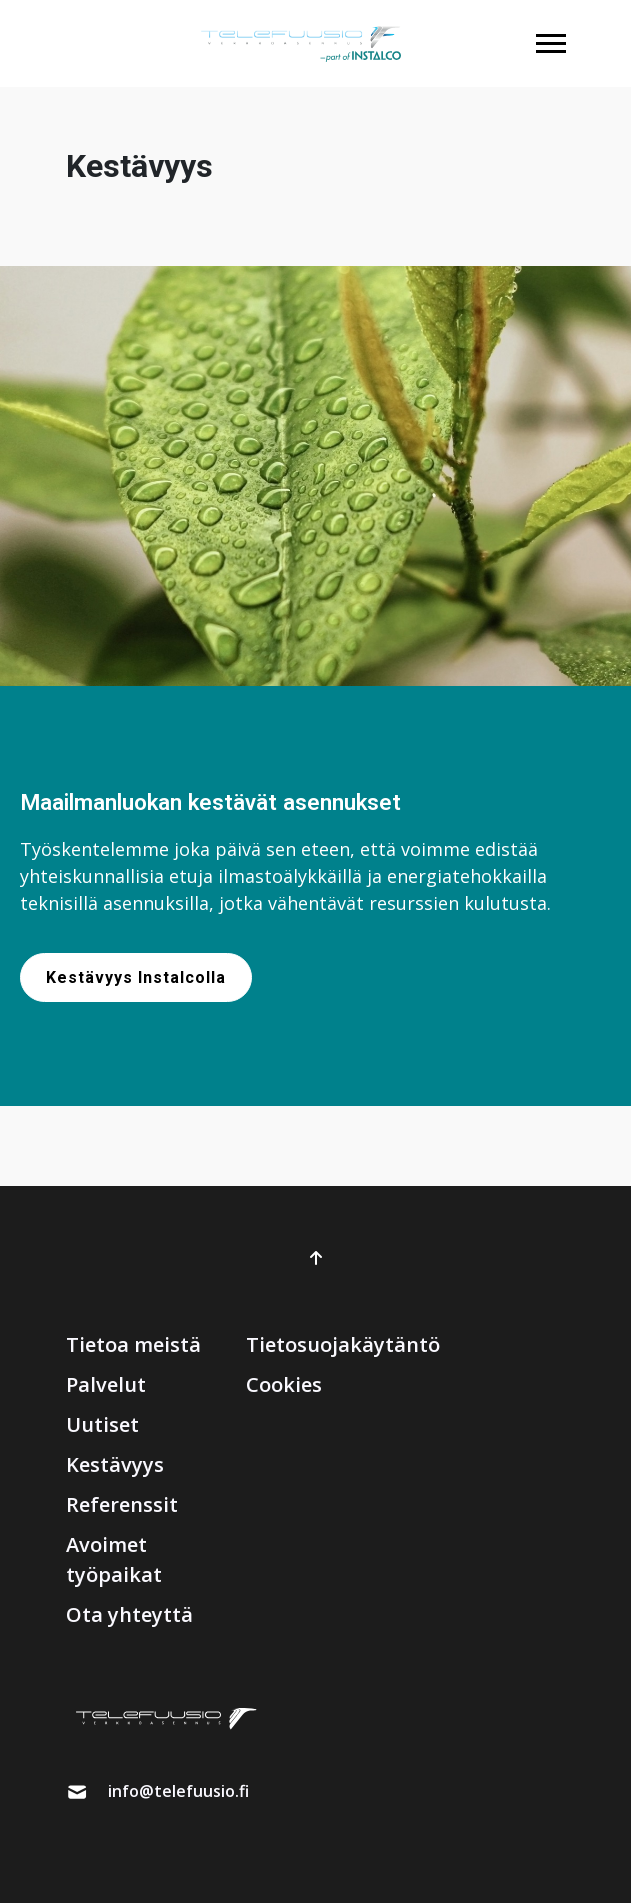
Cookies (284, 1384)
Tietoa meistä (133, 1344)
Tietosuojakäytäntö (343, 1344)
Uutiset (102, 1424)
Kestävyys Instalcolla (136, 977)
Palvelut (106, 1384)
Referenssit (122, 1504)
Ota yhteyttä (129, 1614)
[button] (551, 43)
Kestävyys (115, 1464)
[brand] (301, 43)
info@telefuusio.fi (178, 1791)
